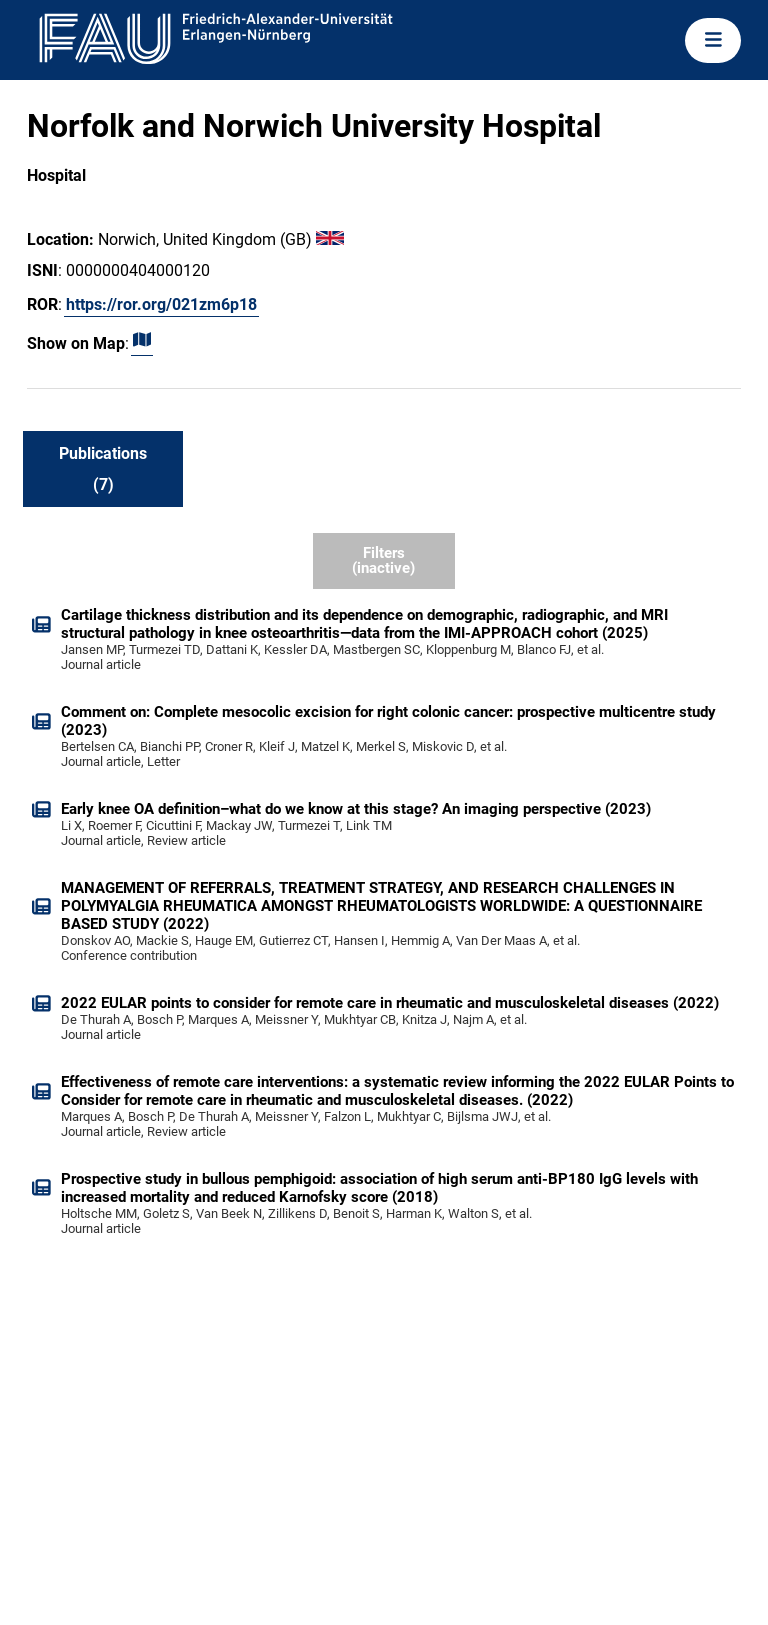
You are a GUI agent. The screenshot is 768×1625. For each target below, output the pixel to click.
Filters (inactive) (383, 560)
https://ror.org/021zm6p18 (161, 304)
